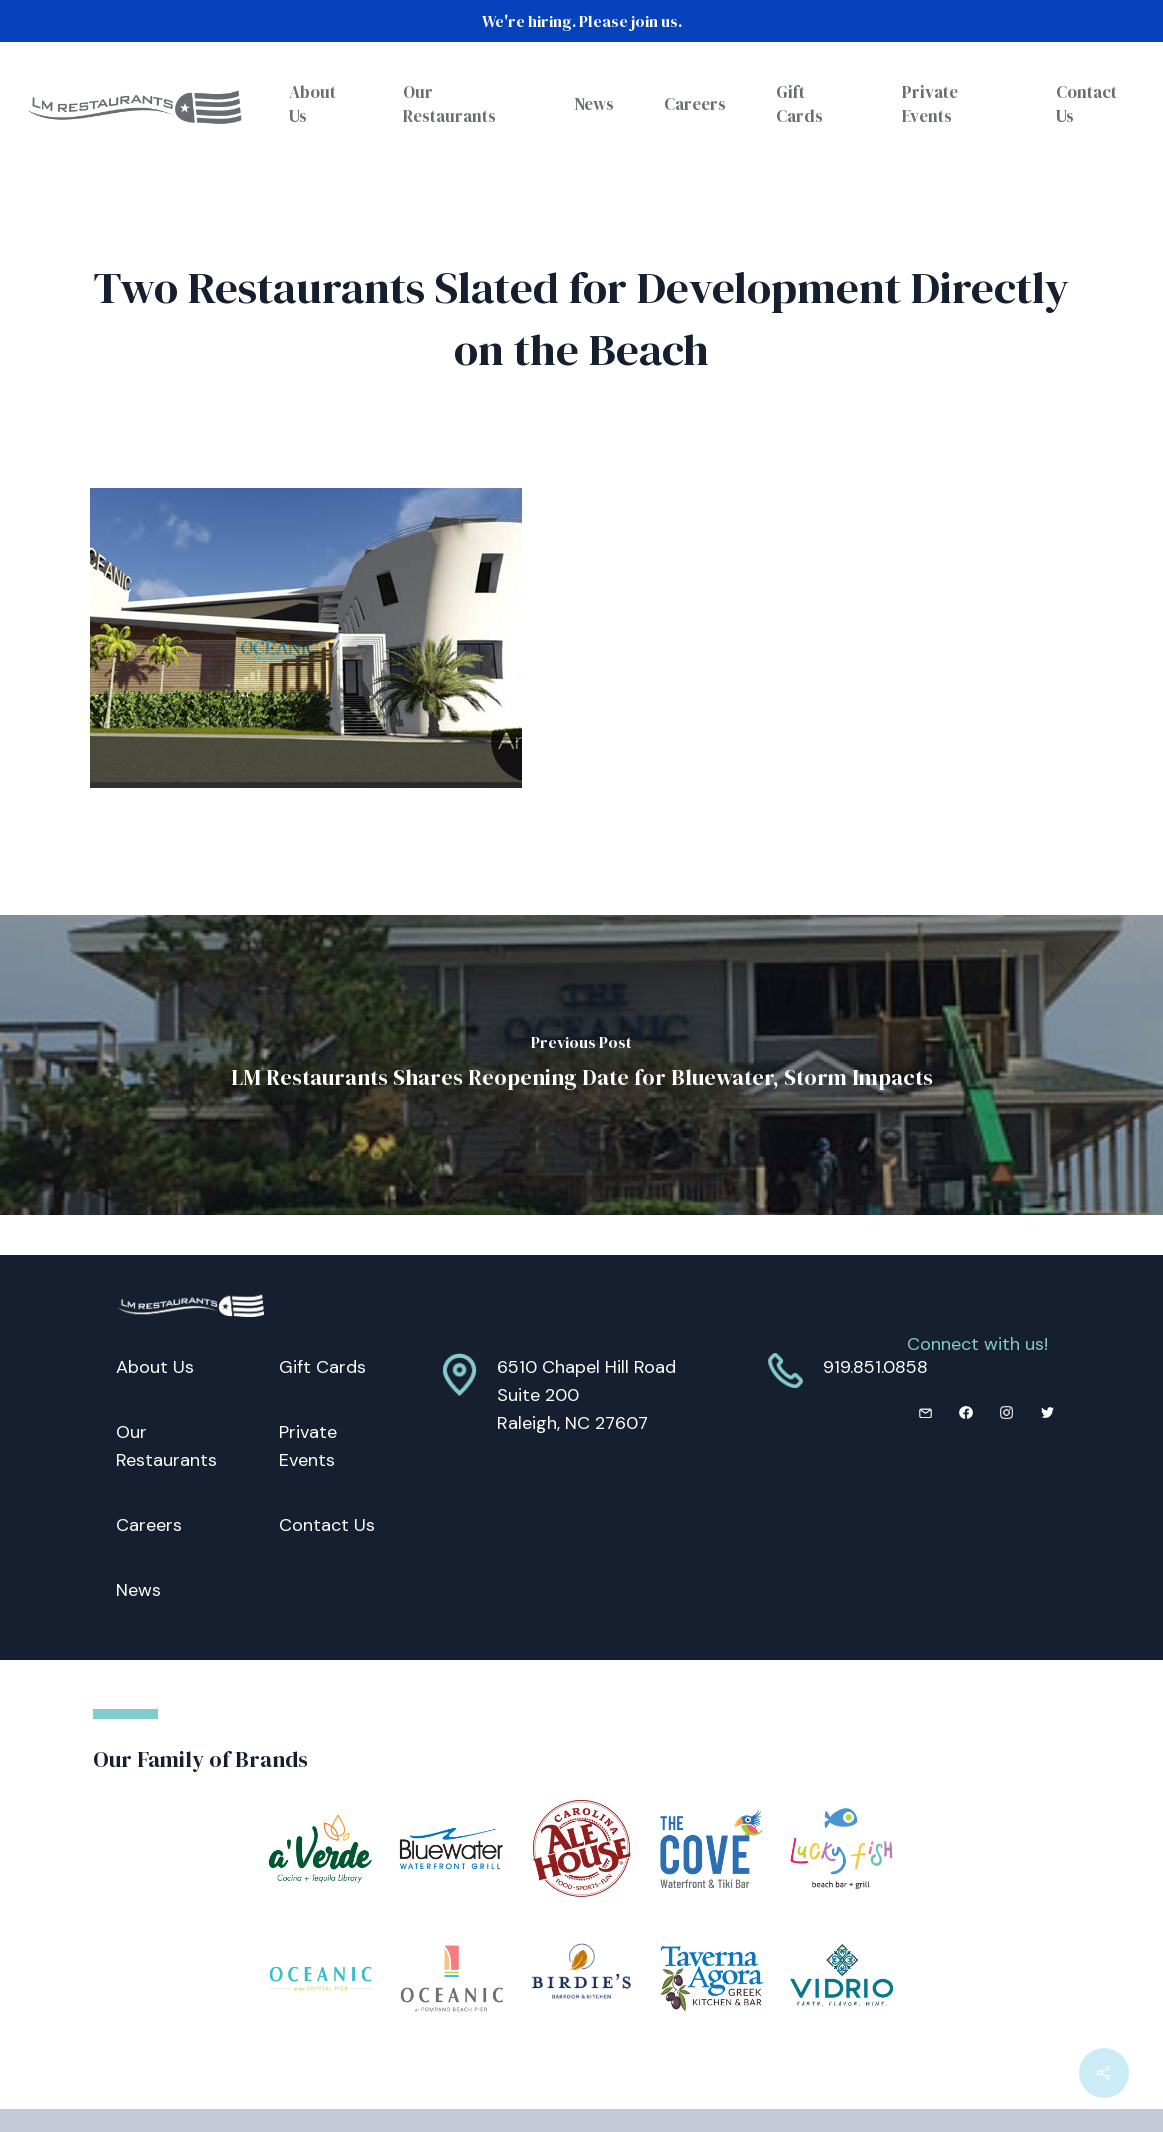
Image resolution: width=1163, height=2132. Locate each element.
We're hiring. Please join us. (582, 21)
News (138, 1590)
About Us (155, 1367)
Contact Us (327, 1525)
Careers (149, 1525)
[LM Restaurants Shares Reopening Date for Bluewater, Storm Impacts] (581, 1065)
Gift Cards (322, 1367)
